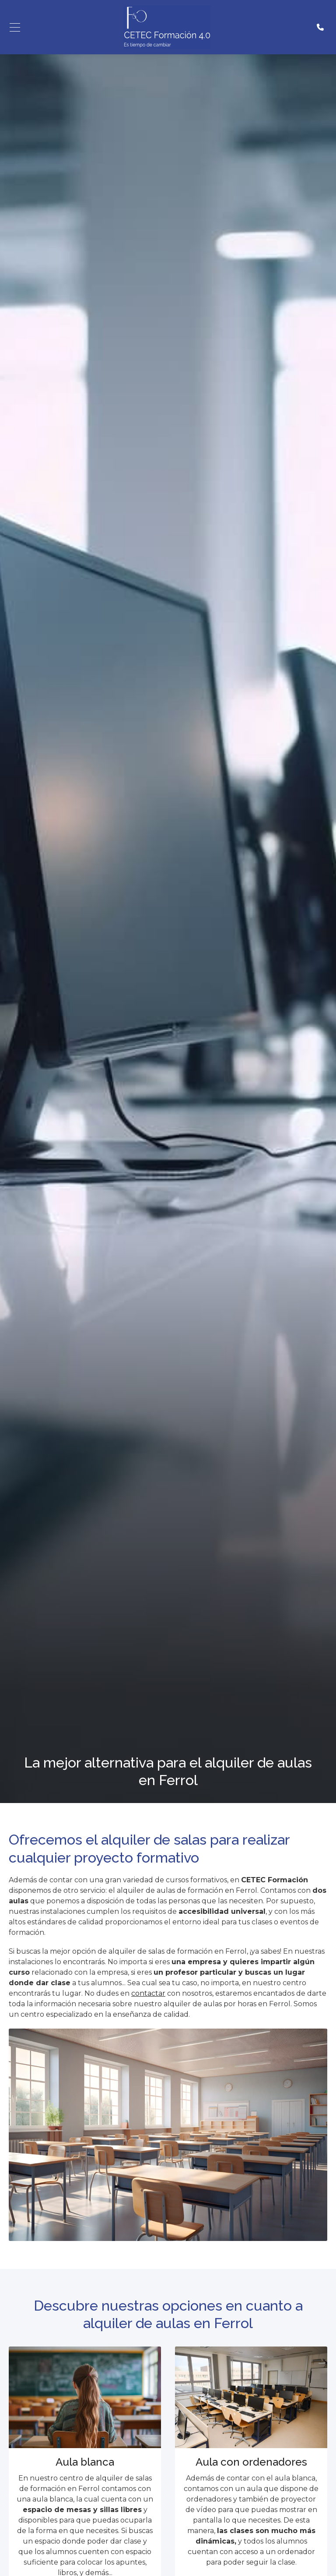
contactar (148, 1993)
